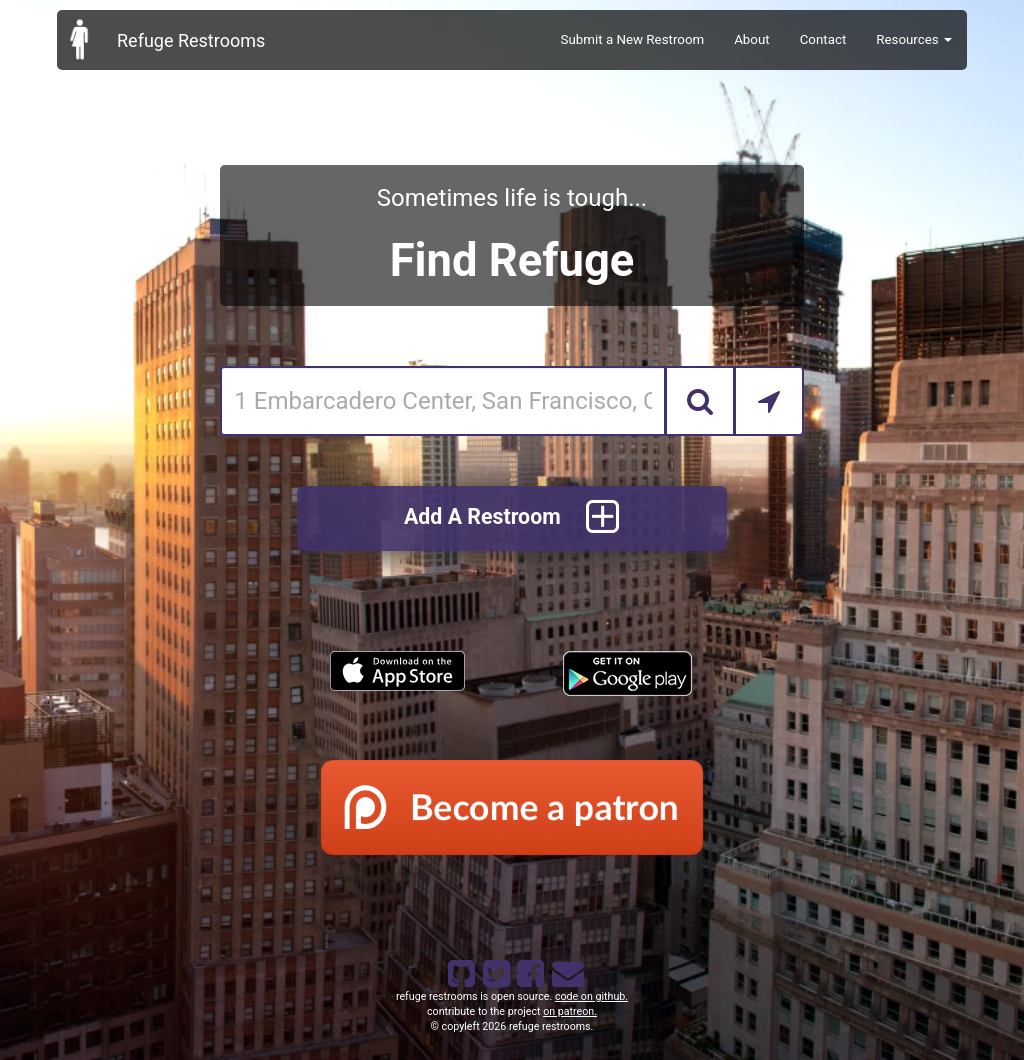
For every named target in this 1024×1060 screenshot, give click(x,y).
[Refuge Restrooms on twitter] (495, 970)
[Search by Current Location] (769, 401)
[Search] (700, 401)
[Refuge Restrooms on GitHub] (460, 970)
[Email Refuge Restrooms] (564, 970)
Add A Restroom (512, 518)
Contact (823, 39)
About (752, 39)
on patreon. (570, 1011)
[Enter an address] (442, 401)
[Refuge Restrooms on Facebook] (529, 970)
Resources (914, 39)
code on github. (591, 996)
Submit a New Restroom (633, 39)
